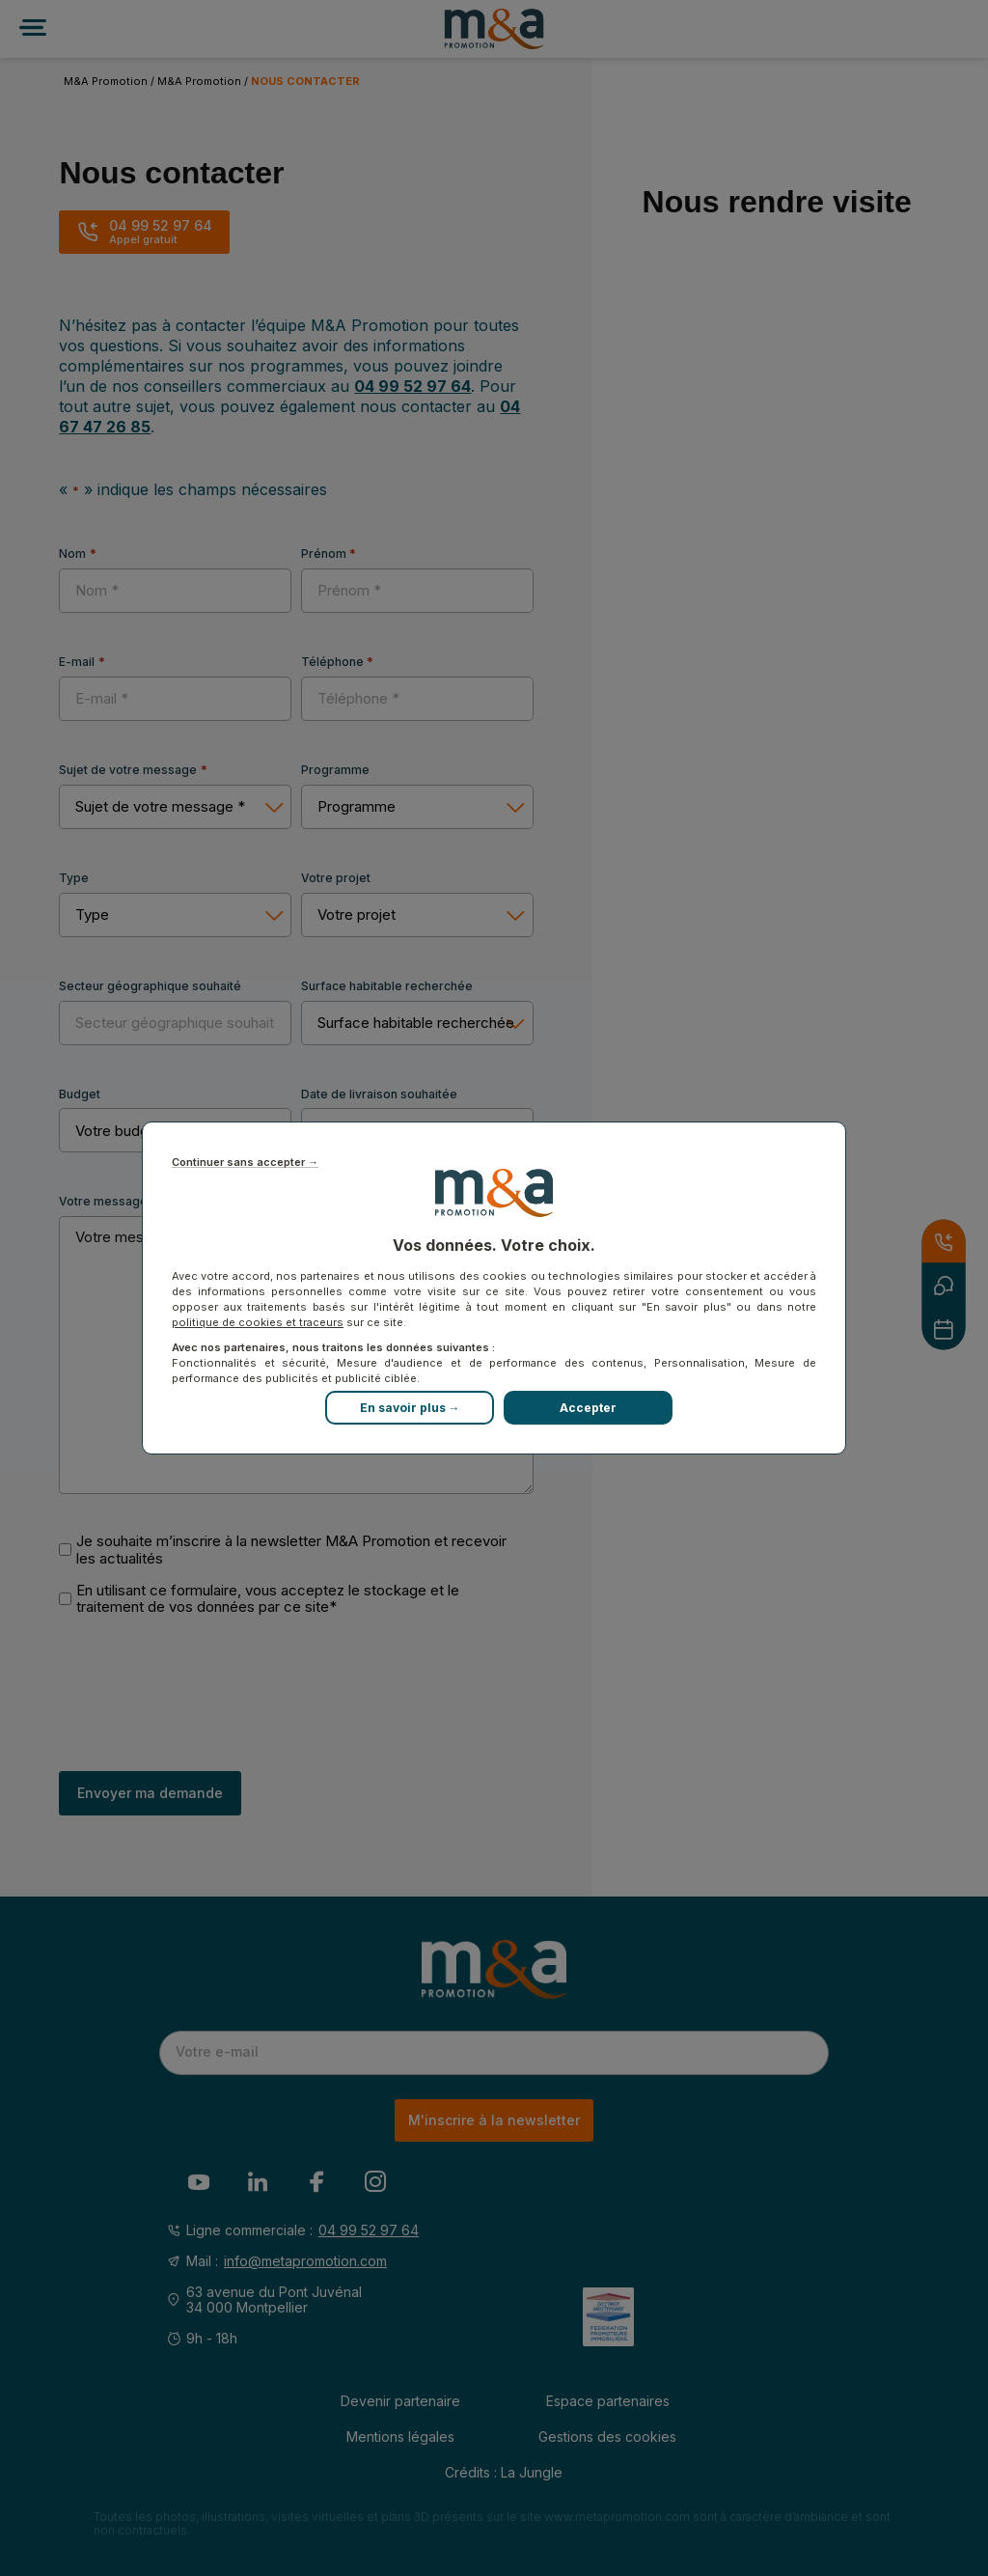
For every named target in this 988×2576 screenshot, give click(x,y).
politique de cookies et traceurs (257, 1322)
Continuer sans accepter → (245, 1162)
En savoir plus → (410, 1407)
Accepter (588, 1407)
